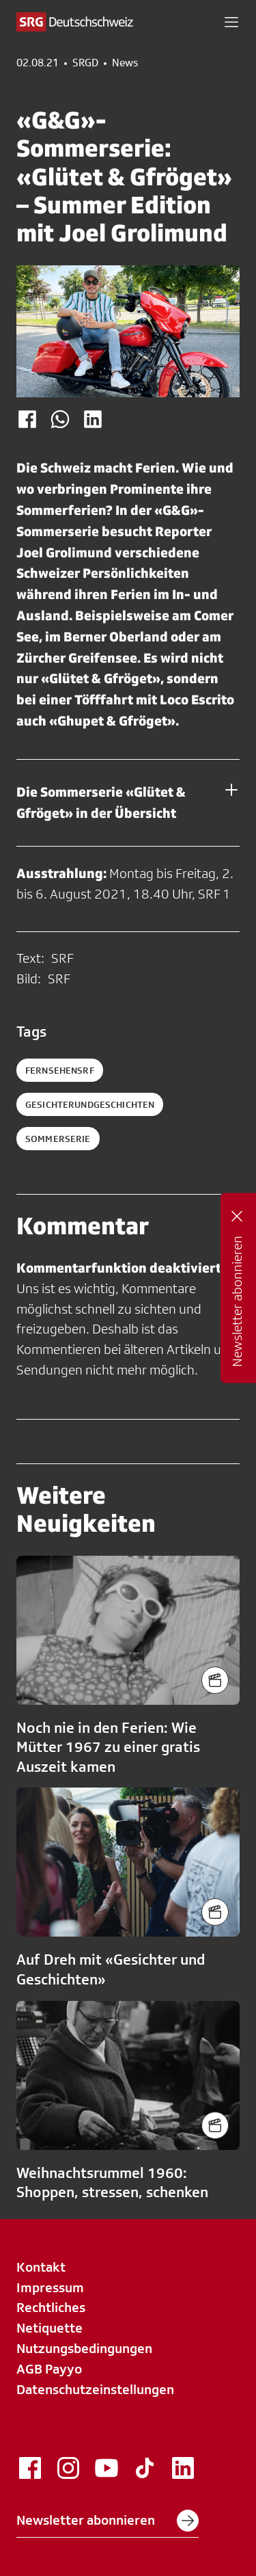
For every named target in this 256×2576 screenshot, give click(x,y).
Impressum (50, 2287)
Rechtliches (50, 2307)
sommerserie (58, 1138)
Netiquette (49, 2327)
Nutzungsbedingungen (84, 2348)
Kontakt (41, 2266)
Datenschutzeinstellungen (95, 2389)
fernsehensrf (59, 1070)
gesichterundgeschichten (89, 1104)
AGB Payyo (49, 2368)
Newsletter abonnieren (107, 2521)
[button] (231, 22)
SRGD (85, 63)
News (125, 63)
